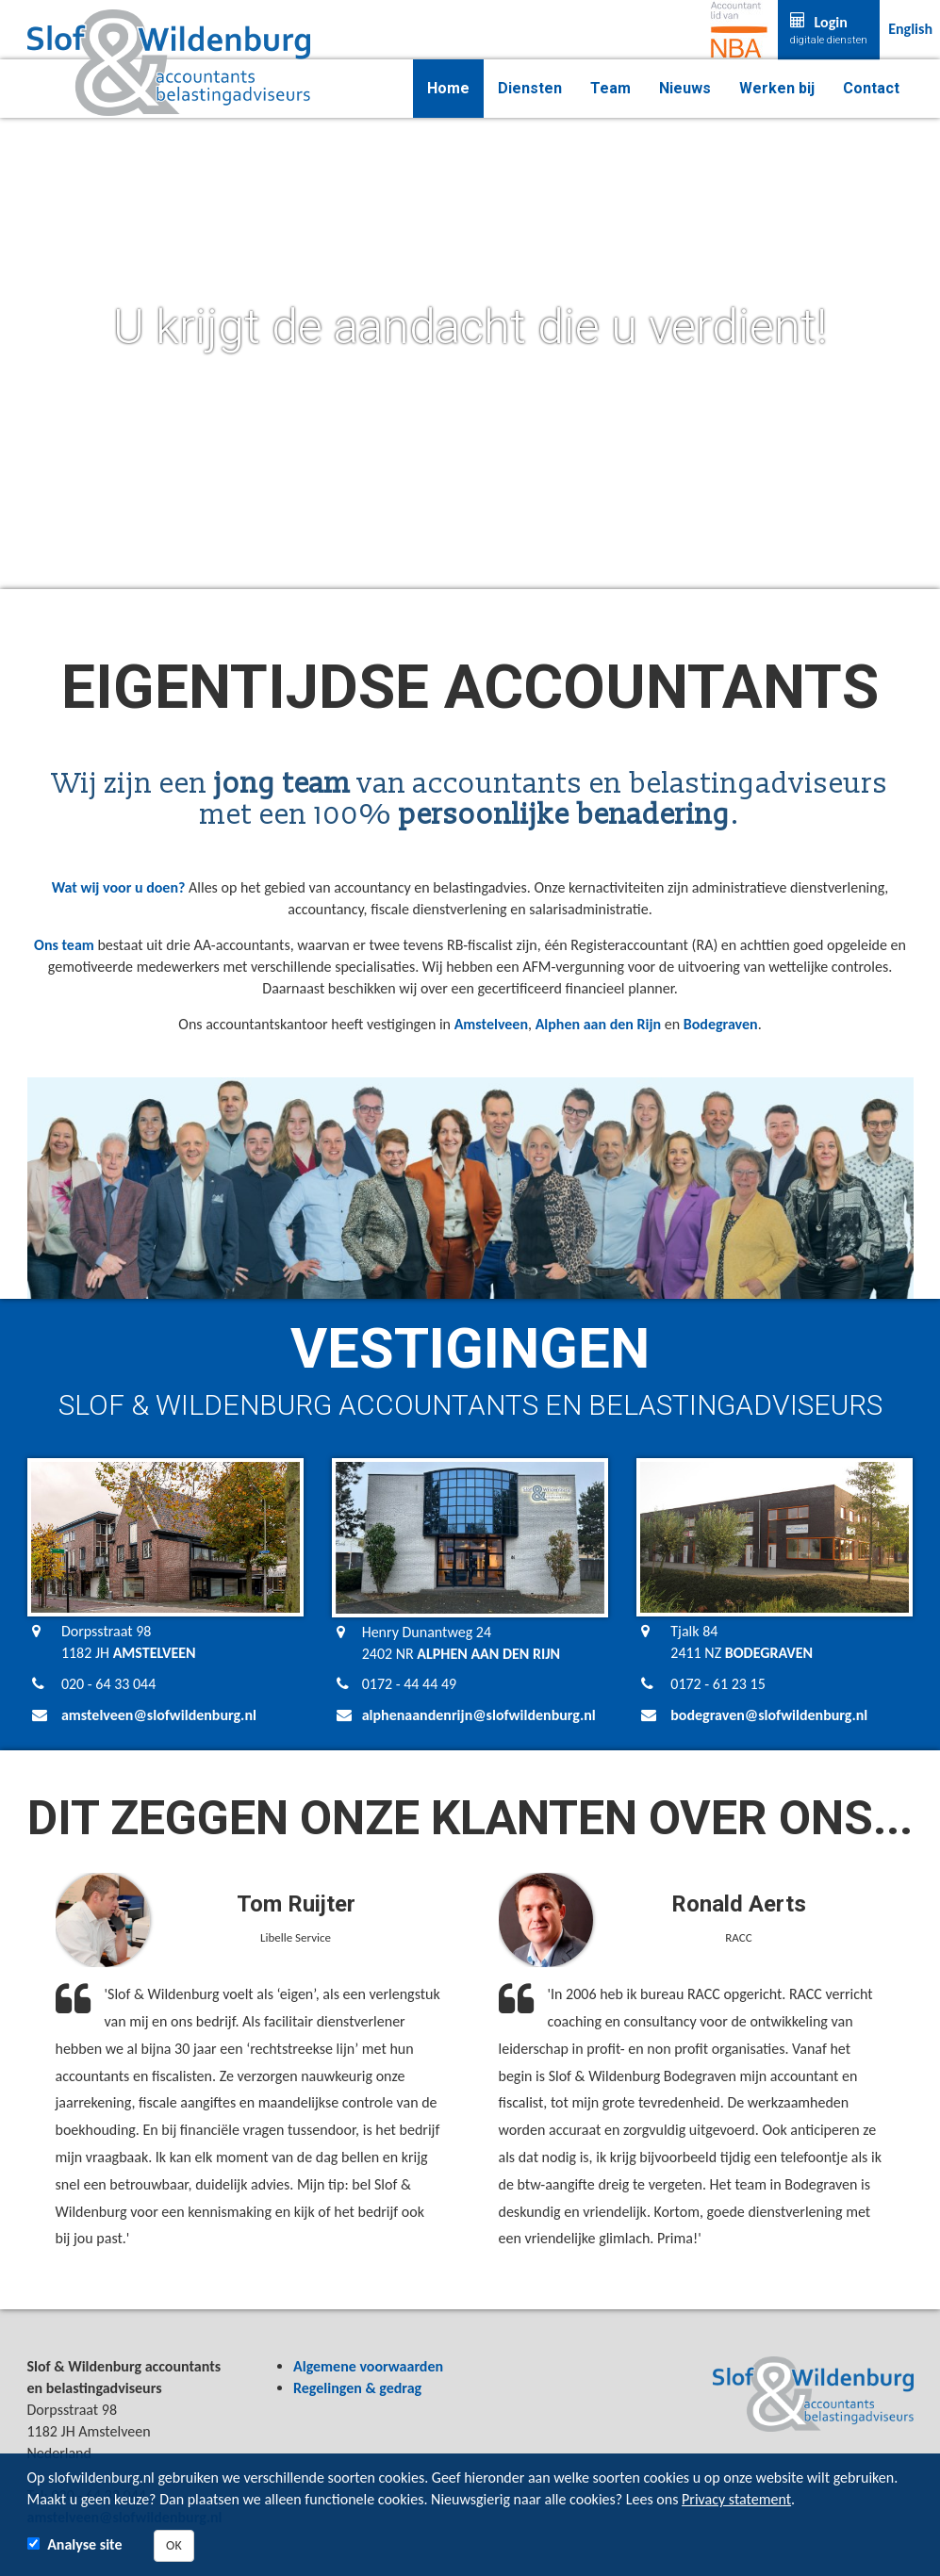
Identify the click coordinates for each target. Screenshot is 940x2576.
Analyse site (84, 2544)
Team (610, 88)
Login (828, 30)
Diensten (530, 88)
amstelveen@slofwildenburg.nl (158, 1715)
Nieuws (685, 88)
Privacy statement (736, 2499)
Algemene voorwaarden (368, 2366)
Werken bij (777, 88)
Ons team (64, 945)
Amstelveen (491, 1024)
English (910, 29)
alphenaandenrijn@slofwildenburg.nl (479, 1715)
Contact (871, 88)
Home (448, 88)
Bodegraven (721, 1024)
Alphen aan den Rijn (599, 1024)
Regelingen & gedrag (357, 2388)
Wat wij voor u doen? (119, 887)
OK (174, 2545)
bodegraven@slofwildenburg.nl (768, 1715)
